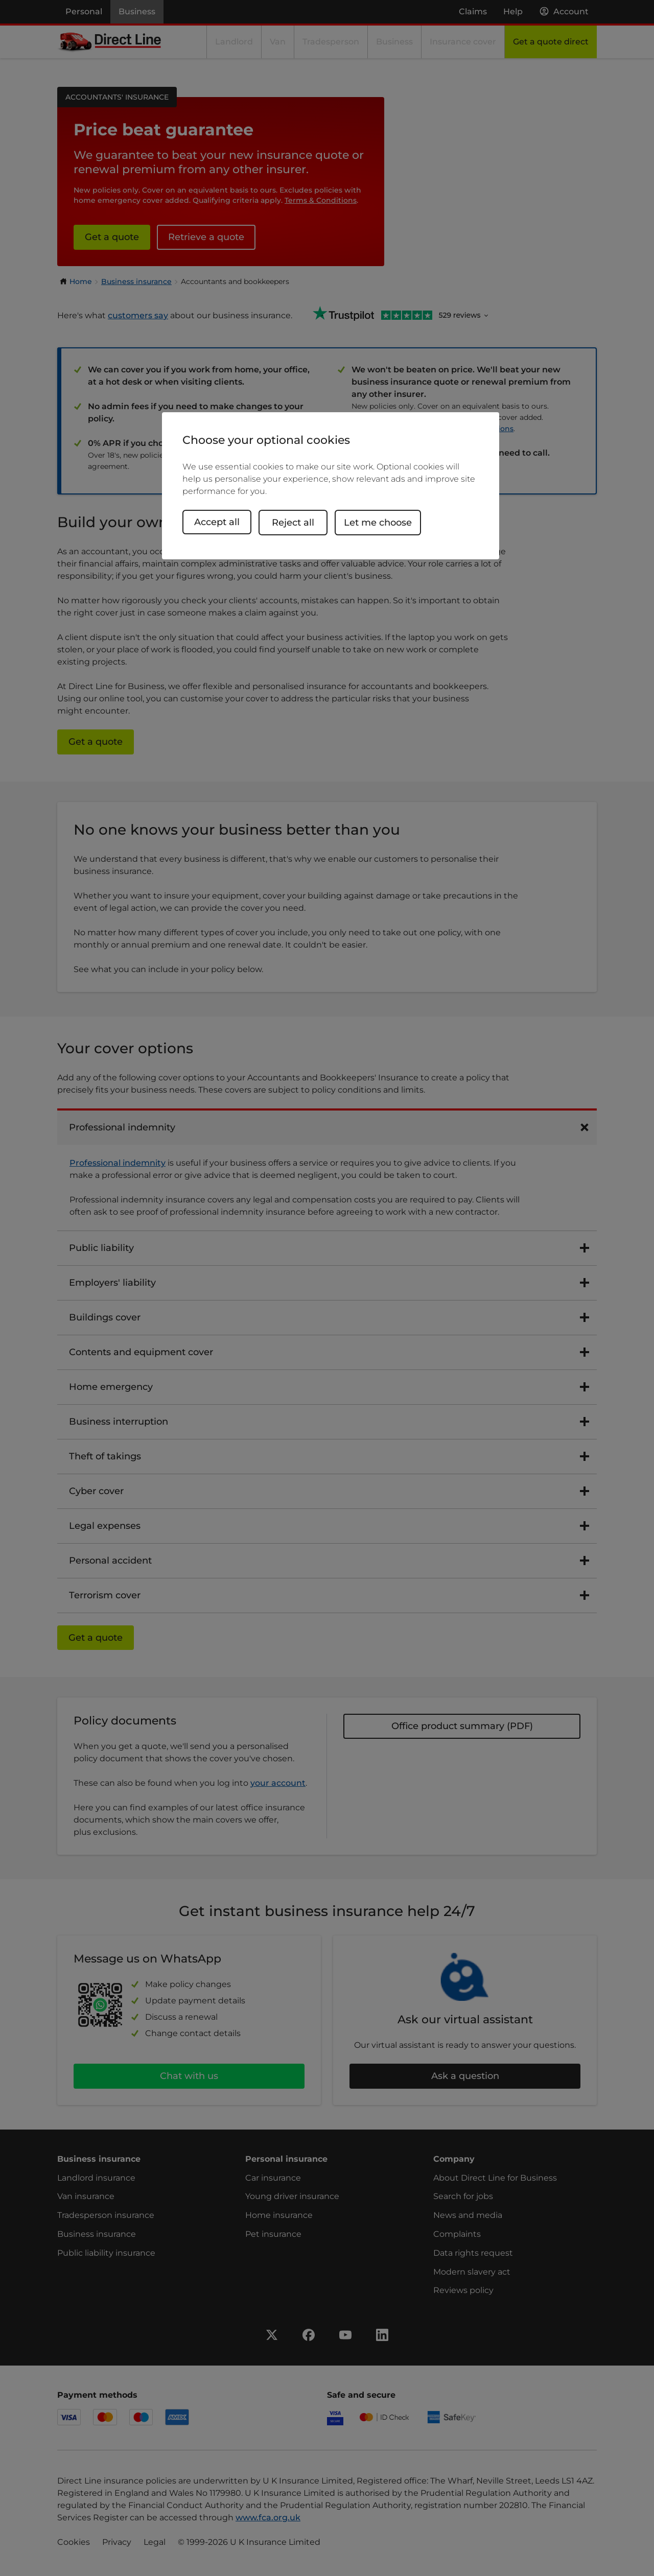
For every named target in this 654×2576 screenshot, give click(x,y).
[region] (330, 486)
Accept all (217, 522)
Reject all (298, 522)
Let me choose (383, 522)
